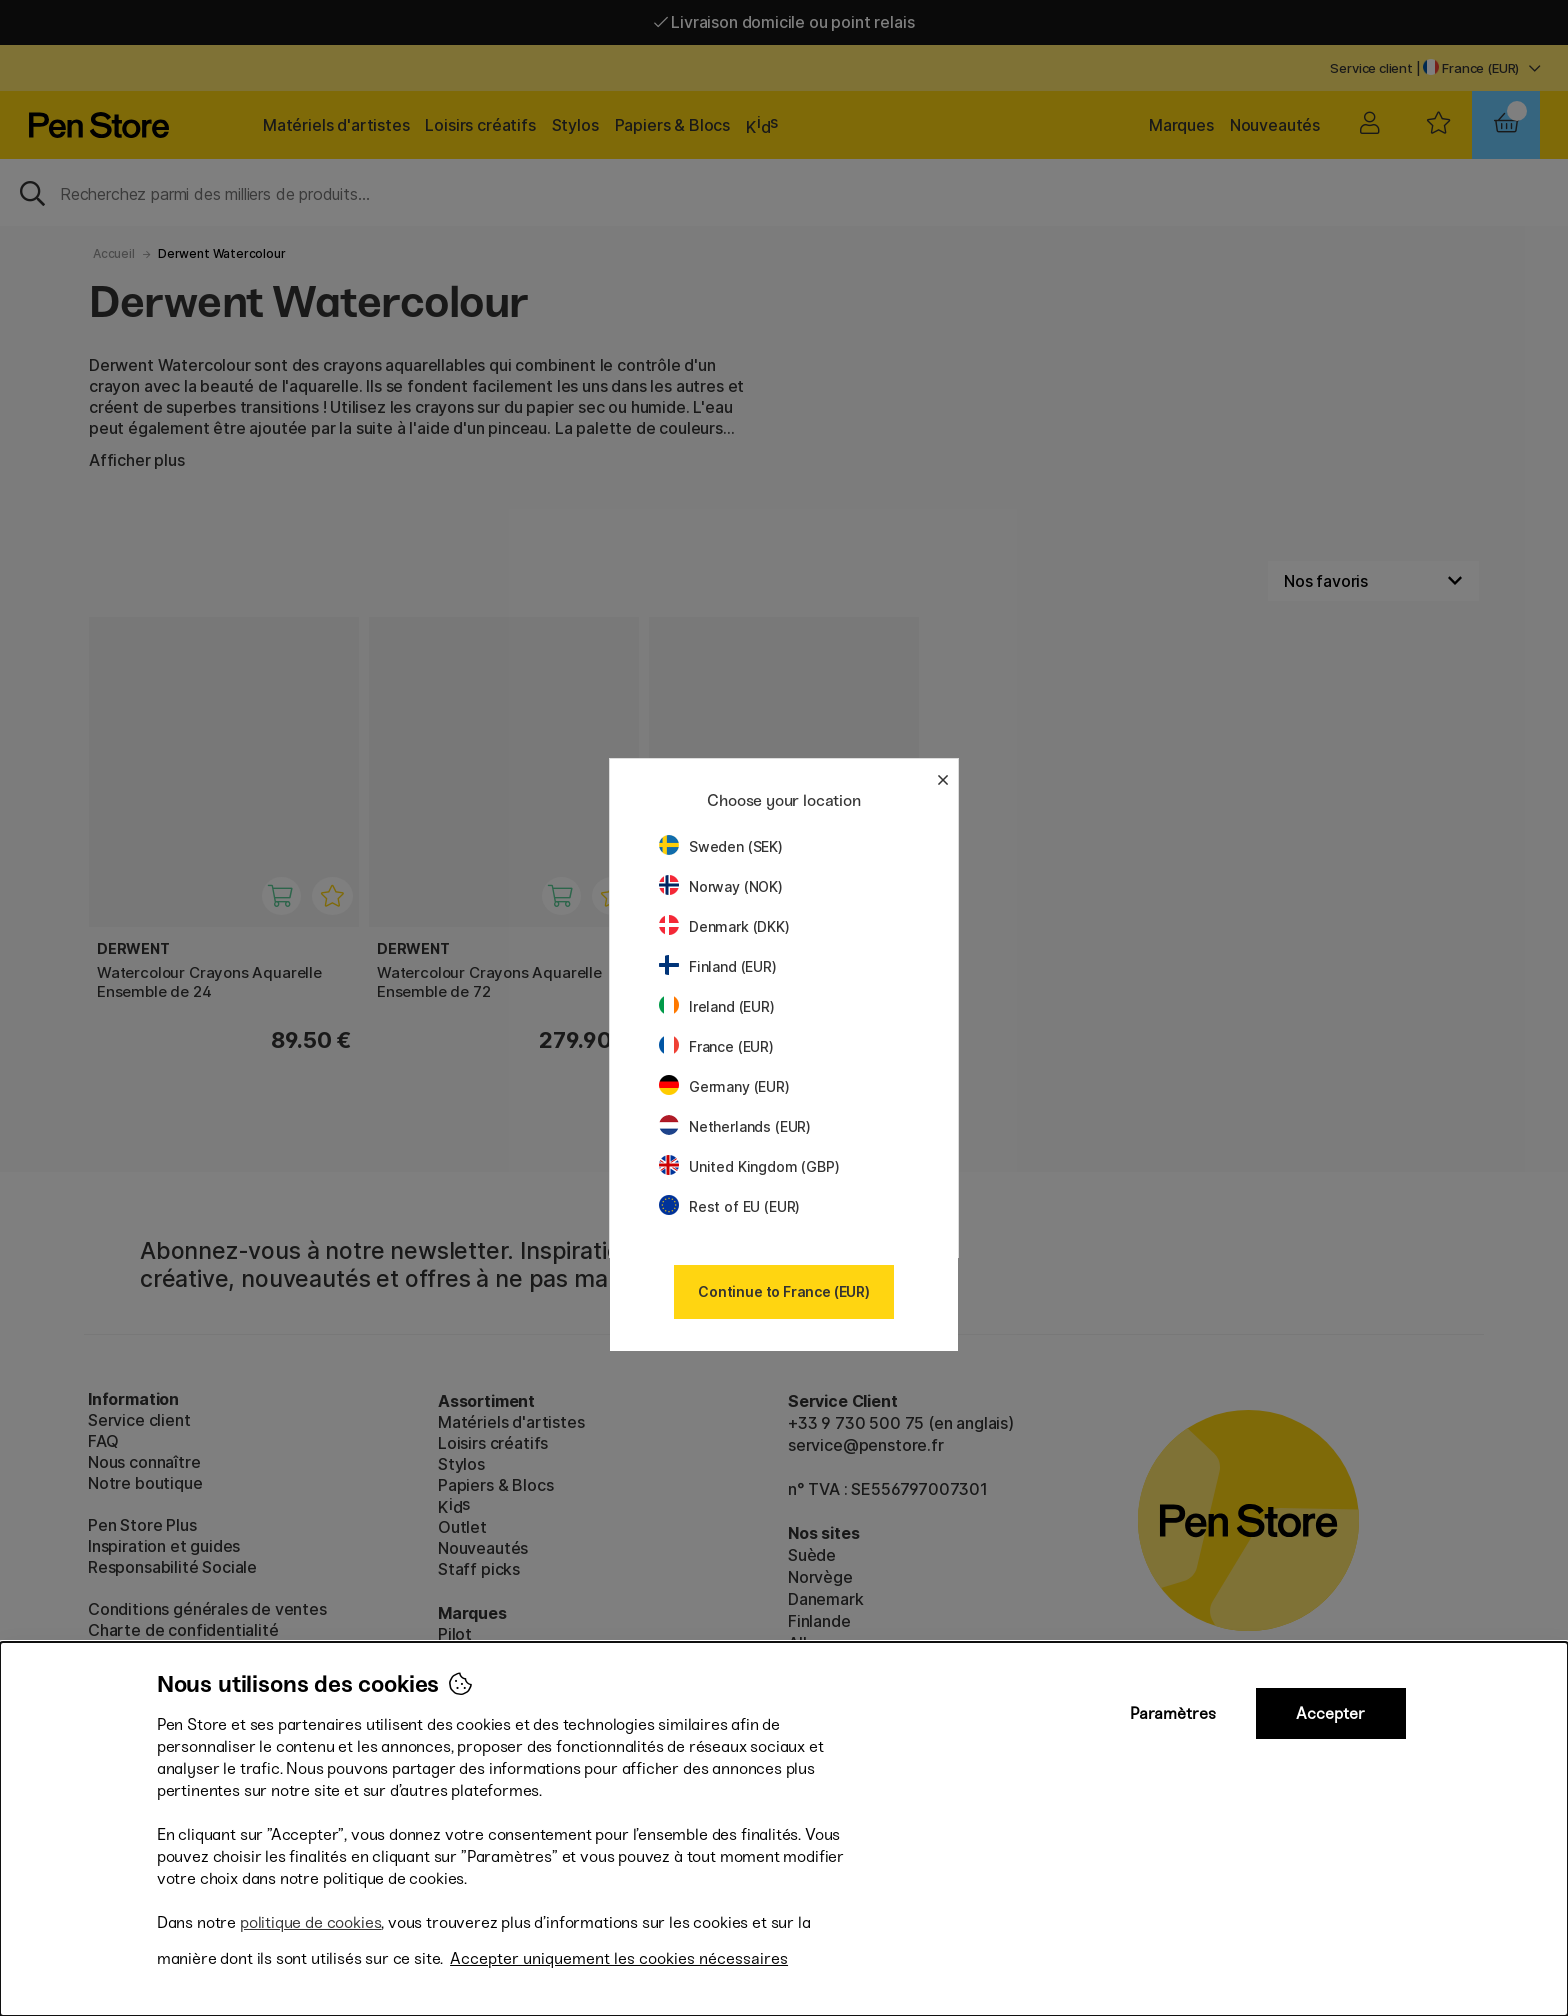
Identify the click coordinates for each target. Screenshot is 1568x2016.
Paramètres (1173, 1713)
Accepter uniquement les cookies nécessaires (619, 1958)
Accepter (1330, 1713)
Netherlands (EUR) (735, 1126)
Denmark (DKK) (724, 926)
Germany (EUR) (724, 1086)
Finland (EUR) (718, 966)
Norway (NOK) (721, 886)
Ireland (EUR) (717, 1006)
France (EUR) (716, 1046)
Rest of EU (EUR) (729, 1206)
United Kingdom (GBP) (749, 1166)
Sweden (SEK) (721, 846)
